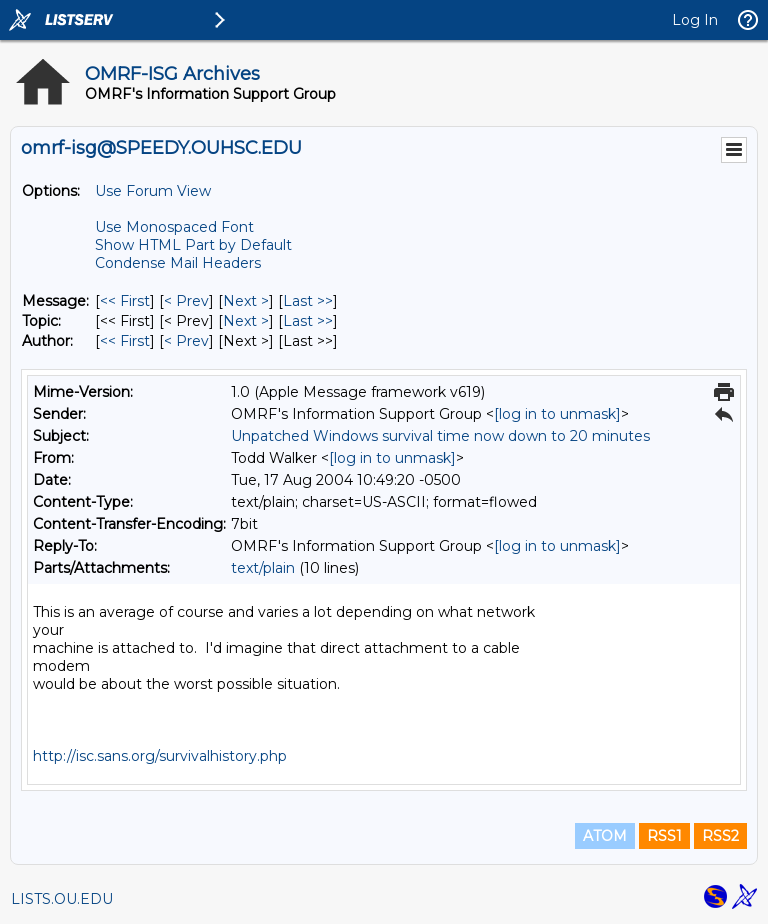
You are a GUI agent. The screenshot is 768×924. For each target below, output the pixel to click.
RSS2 (720, 836)
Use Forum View (153, 191)
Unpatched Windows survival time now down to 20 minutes (440, 436)
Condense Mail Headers (178, 263)
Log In (695, 20)
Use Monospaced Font (174, 227)
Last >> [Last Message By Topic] (308, 321)
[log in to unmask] (557, 414)
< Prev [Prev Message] (186, 301)
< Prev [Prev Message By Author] (186, 341)
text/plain (263, 568)
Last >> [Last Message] (308, 301)
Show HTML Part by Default (193, 245)
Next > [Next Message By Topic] (246, 321)
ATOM (605, 836)
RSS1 (664, 836)
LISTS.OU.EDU (62, 899)
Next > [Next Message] (246, 301)
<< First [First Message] (125, 301)
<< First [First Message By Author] (125, 341)
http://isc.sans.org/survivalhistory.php (160, 756)
